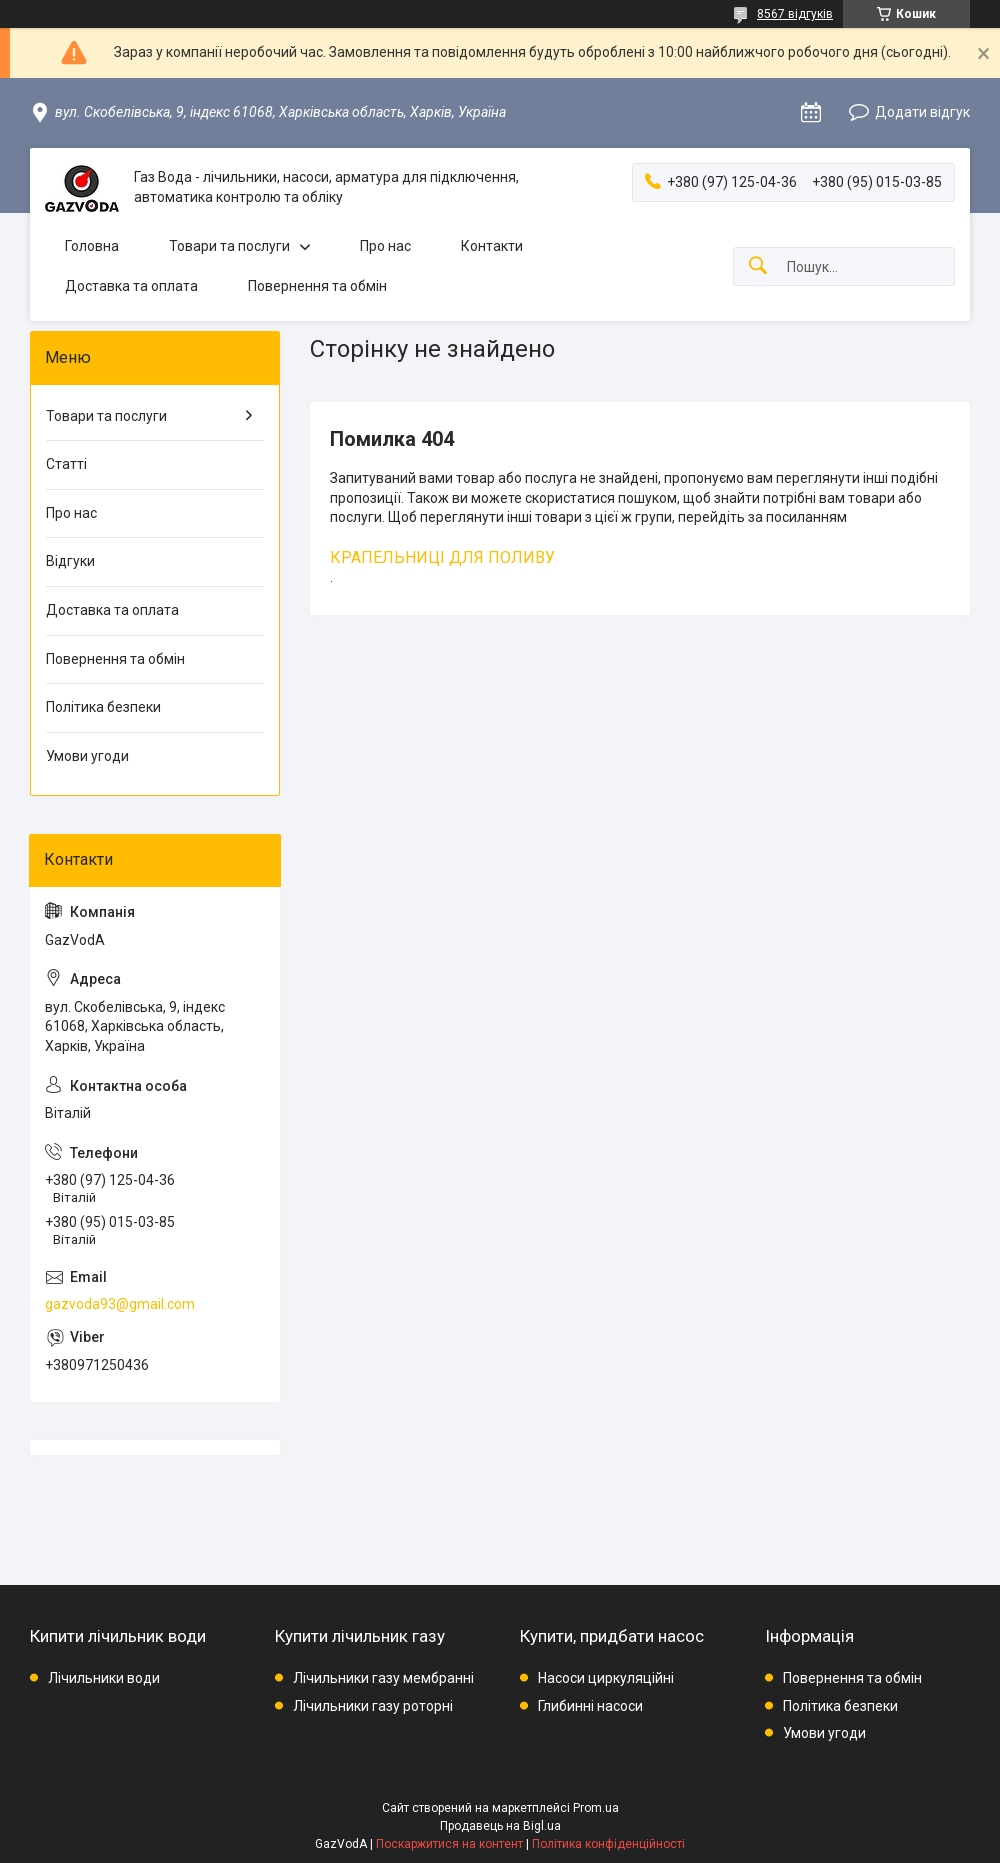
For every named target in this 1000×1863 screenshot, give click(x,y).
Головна (92, 246)
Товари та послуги (229, 246)
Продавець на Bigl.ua (500, 1826)
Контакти (492, 246)
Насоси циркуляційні (606, 1678)
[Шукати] (758, 266)
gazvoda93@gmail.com (120, 1304)
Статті (66, 464)
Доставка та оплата (131, 286)
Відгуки (70, 561)
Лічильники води (104, 1678)
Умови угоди (87, 756)
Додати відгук (922, 112)
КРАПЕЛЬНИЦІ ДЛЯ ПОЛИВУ (442, 557)
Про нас (385, 246)
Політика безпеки (103, 707)
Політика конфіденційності (608, 1844)
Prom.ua (596, 1808)
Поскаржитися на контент (449, 1844)
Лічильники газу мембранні (383, 1678)
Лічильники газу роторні (373, 1706)
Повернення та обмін (317, 286)
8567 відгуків (795, 14)
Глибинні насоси (590, 1706)
